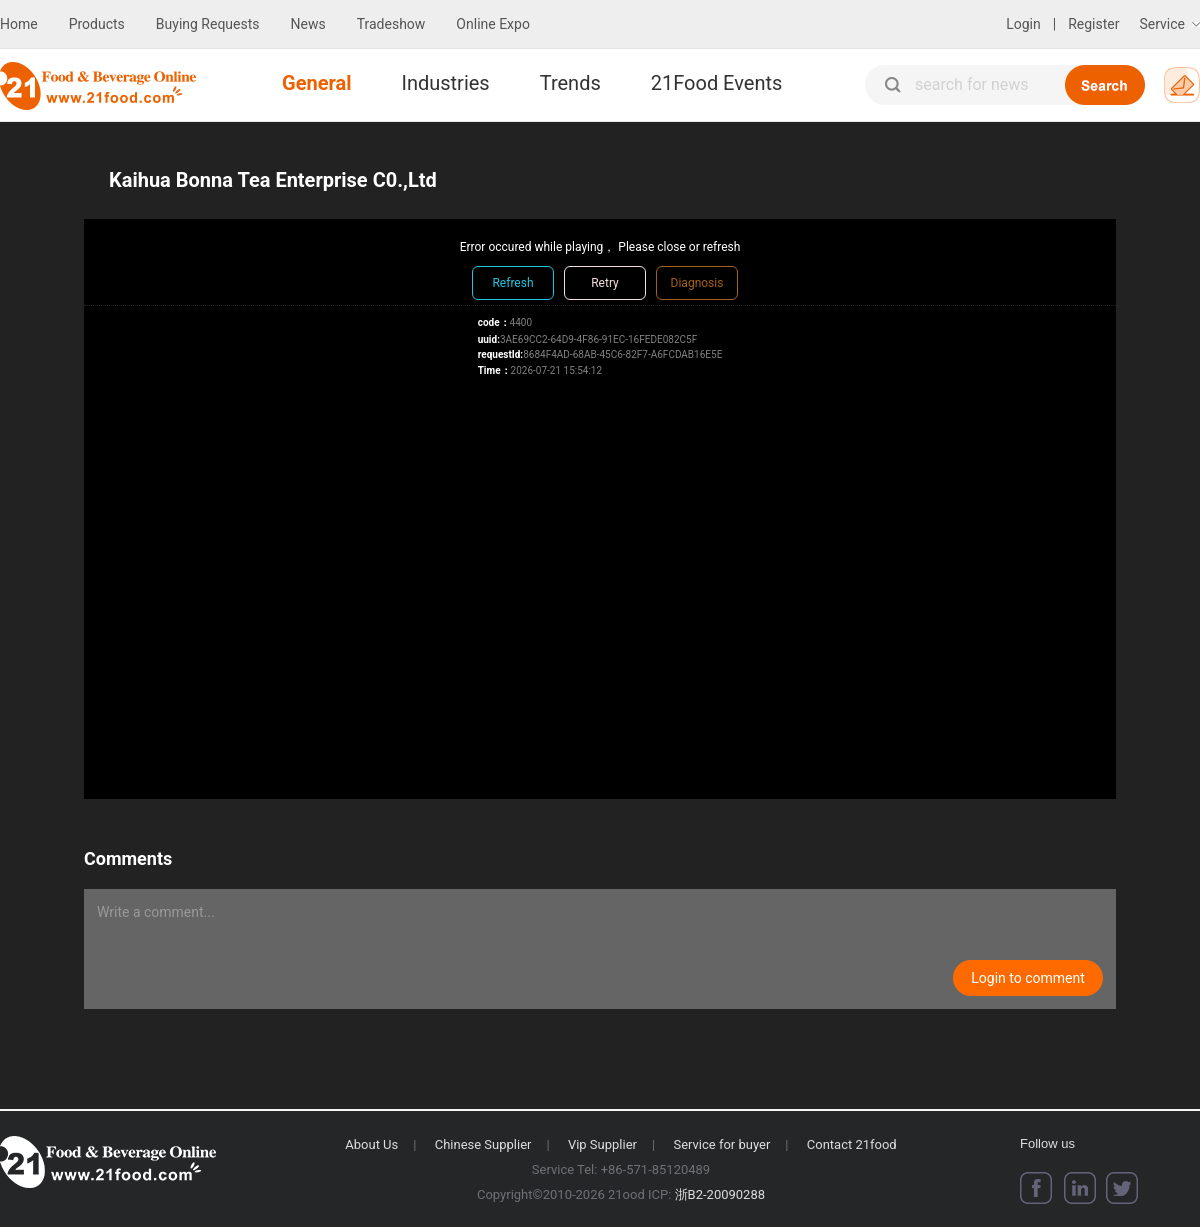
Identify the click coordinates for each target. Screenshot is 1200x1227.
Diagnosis (697, 283)
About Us (371, 1144)
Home (19, 24)
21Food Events (717, 83)
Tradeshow (391, 24)
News (308, 24)
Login (1023, 24)
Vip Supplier (602, 1144)
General (316, 83)
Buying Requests (208, 24)
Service (1162, 24)
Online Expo (493, 24)
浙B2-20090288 (720, 1194)
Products (97, 24)
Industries (445, 83)
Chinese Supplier (483, 1144)
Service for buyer (721, 1144)
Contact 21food (852, 1144)
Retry (605, 283)
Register (1093, 24)
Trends (570, 83)
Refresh (512, 283)
